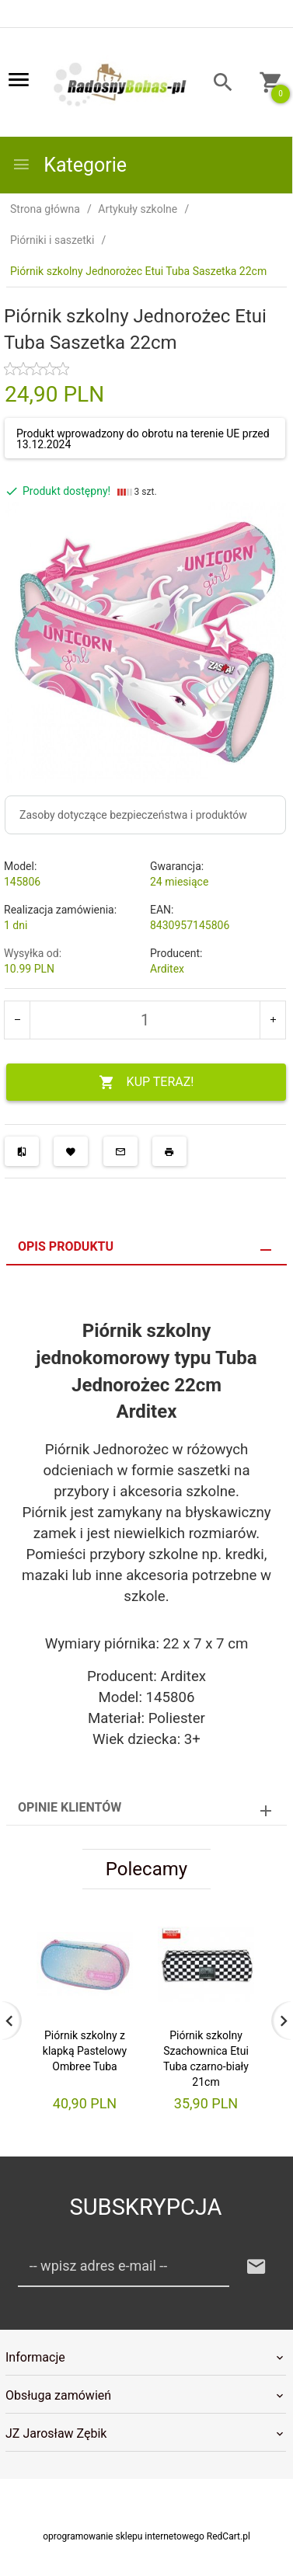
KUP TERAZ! (146, 1082)
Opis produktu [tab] (65, 1246)
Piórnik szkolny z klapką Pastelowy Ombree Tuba (85, 2051)
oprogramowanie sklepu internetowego (123, 2536)
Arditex (167, 969)
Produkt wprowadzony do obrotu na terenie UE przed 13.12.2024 (143, 439)
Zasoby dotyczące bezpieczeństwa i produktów (133, 815)
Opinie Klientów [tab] (69, 1807)
